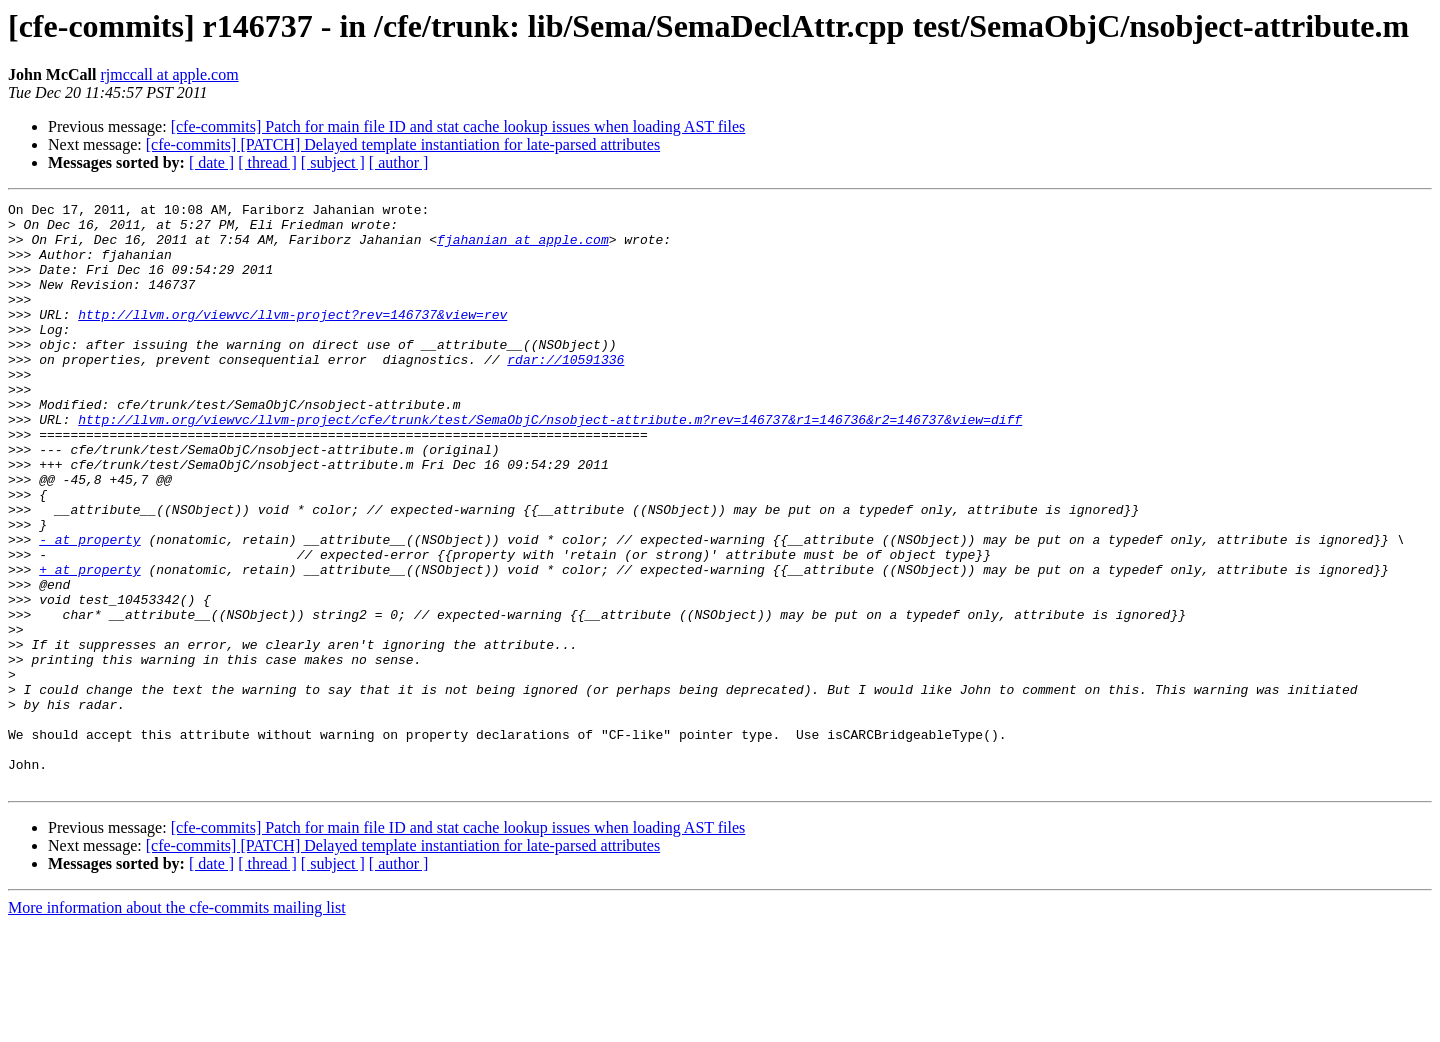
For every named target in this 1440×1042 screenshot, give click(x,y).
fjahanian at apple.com (523, 248)
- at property (89, 608)
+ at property (89, 644)
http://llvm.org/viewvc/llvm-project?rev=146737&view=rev (292, 338)
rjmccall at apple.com (169, 74)
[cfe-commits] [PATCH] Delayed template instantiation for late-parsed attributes (403, 144)
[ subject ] (333, 162)
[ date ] (211, 162)
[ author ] (399, 162)
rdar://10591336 (565, 392)
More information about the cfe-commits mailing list (177, 1024)
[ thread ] (267, 162)
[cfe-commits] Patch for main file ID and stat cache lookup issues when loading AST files (458, 126)
